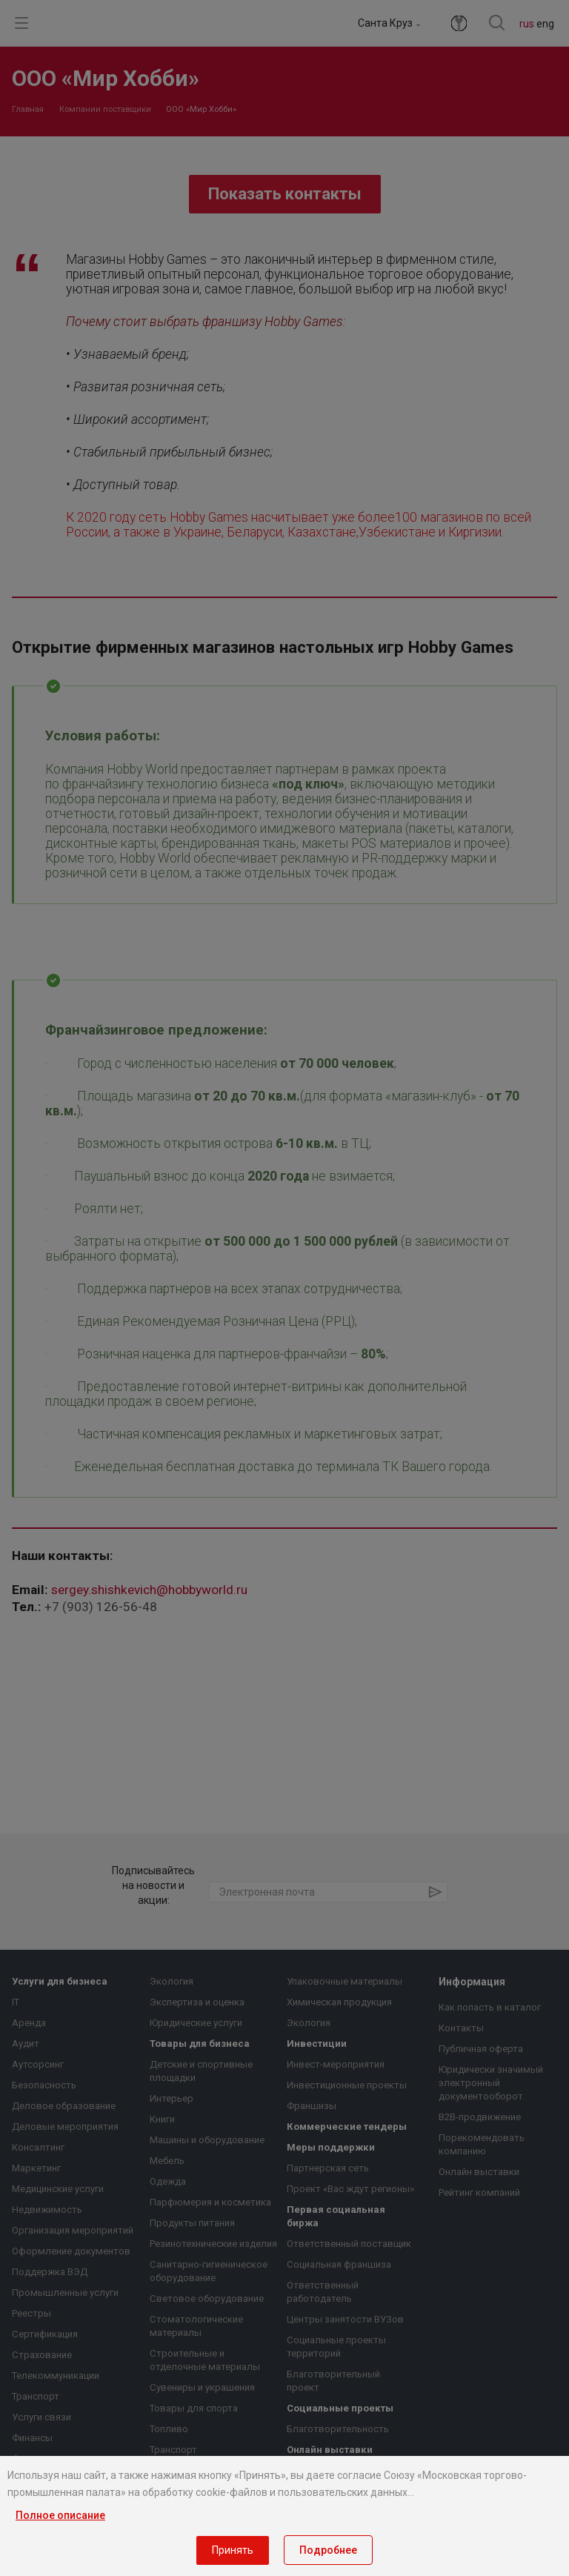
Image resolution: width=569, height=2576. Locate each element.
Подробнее (328, 2550)
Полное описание (60, 2515)
